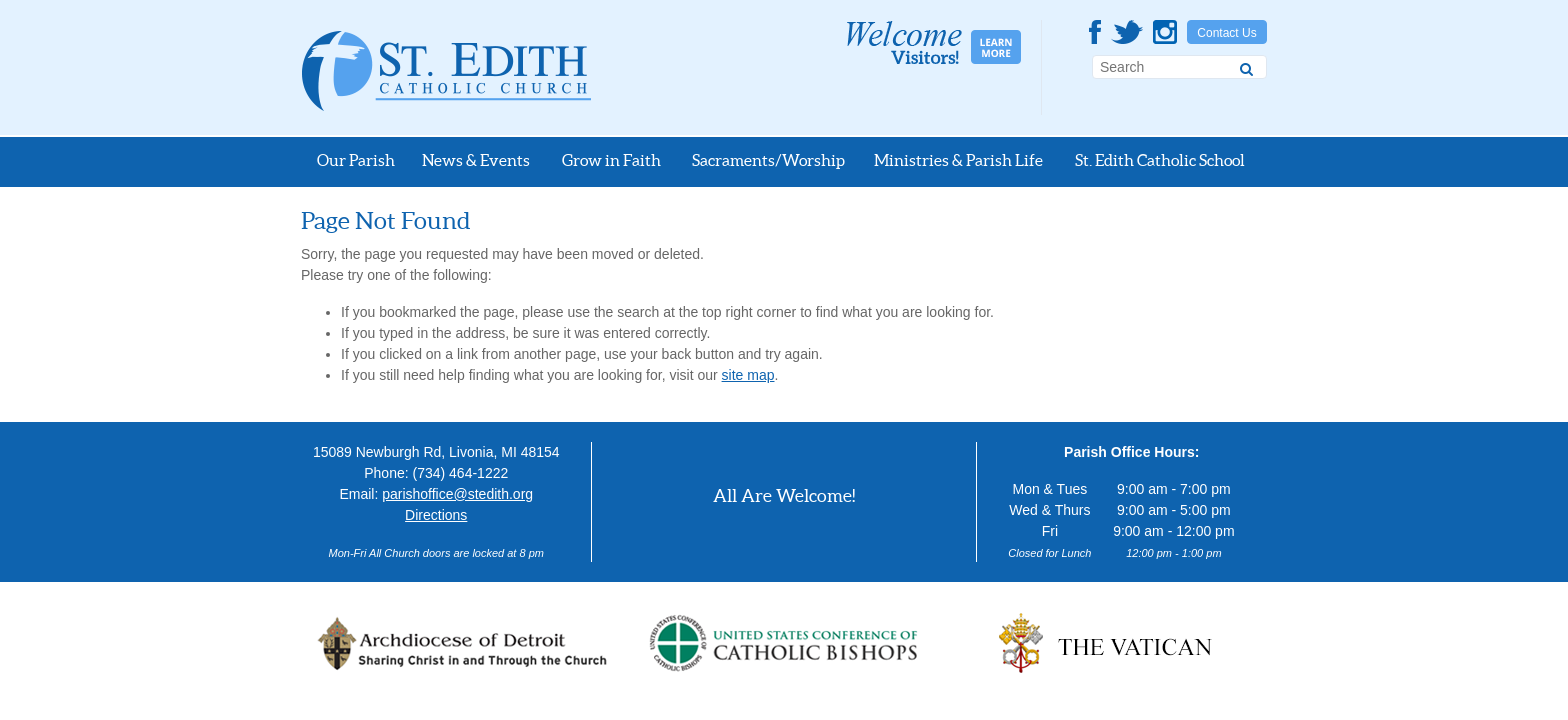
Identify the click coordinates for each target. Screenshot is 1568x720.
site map (748, 375)
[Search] (1246, 66)
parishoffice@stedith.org (457, 494)
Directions (436, 515)
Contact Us (1226, 33)
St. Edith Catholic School (1160, 160)
